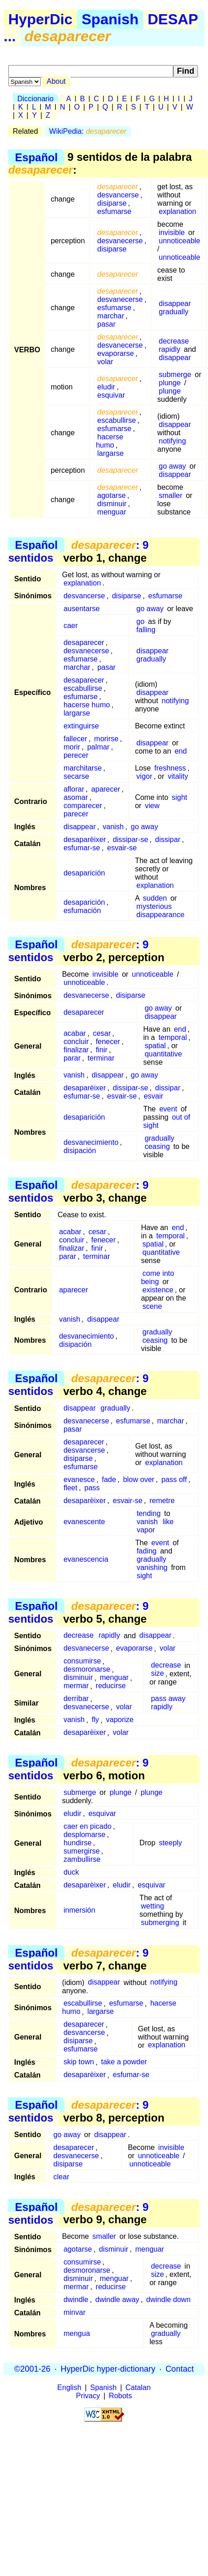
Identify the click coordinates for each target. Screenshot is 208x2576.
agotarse (111, 495)
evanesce (79, 1479)
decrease (174, 341)
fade (109, 1479)
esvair (153, 1096)
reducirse (111, 1686)
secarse (76, 776)
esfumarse (114, 211)
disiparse (112, 203)
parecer (76, 814)
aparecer (105, 789)
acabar (75, 1033)
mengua (77, 2333)
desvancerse (118, 195)
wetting (152, 1906)
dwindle (76, 2299)
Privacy (88, 2396)
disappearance (160, 915)
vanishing (152, 1567)
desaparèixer (85, 839)
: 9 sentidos (78, 551)
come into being (157, 1277)
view (152, 805)
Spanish (110, 19)
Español (36, 157)
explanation (177, 211)
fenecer (108, 1041)
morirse (106, 739)
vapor (146, 1530)
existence (158, 1290)
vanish (113, 827)
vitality (178, 776)
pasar (106, 324)
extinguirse (81, 726)
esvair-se (122, 848)
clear (61, 2177)
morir (72, 747)
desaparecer (84, 642)
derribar (76, 1699)
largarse (110, 453)
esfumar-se (82, 848)
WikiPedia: (88, 131)
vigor (144, 776)
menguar (111, 512)
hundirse (77, 1843)
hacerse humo (109, 441)
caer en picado (88, 1826)
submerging (160, 1922)
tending (149, 1513)
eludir (106, 387)
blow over (138, 1479)
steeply (170, 1843)
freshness (170, 768)
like (168, 1522)
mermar (76, 1686)
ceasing (157, 1146)
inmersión (79, 1910)
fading (147, 1551)
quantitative (163, 1054)
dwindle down (168, 2299)
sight (179, 797)
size (157, 1674)
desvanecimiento (91, 1142)
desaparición (84, 873)
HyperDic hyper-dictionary (108, 2369)
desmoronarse (87, 1670)
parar (72, 1058)
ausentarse (82, 609)
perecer (76, 755)
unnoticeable (179, 241)
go (140, 621)
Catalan (138, 2387)
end (181, 751)
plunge (170, 383)
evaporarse (115, 353)
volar (105, 362)
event (168, 1109)
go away (172, 466)
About (56, 81)
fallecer (75, 739)
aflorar (74, 789)
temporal (173, 1037)
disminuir (112, 504)
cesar (102, 1033)
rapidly (169, 349)
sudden (155, 898)
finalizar (76, 1050)
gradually (173, 312)
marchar (110, 316)
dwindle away (117, 2299)
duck (71, 1872)
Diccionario (35, 99)
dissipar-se (130, 839)
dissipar (167, 839)
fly (95, 1720)
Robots (120, 2396)
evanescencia (86, 1559)
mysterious (153, 906)
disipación (80, 1150)
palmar (98, 747)
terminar (101, 1058)
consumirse (82, 1661)
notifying (172, 441)
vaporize (119, 1720)
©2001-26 (32, 2369)
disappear (175, 303)
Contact (179, 2369)
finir (101, 1050)
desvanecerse (120, 241)
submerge (175, 374)
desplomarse (85, 1834)
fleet (70, 1488)
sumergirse (82, 1851)
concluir (76, 1041)
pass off (174, 1479)
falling (145, 630)
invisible (172, 232)
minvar (74, 2312)
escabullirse (116, 420)
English (69, 2387)
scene (152, 1306)
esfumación (82, 910)
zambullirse (82, 1859)
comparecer (83, 805)
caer (71, 625)
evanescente (84, 1522)
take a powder (124, 2062)
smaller (170, 495)
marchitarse (83, 768)
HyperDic (40, 19)
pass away (168, 1699)
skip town (79, 2062)
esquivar (111, 395)
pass (92, 1488)
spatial (154, 1046)
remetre (162, 1500)
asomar (76, 797)
